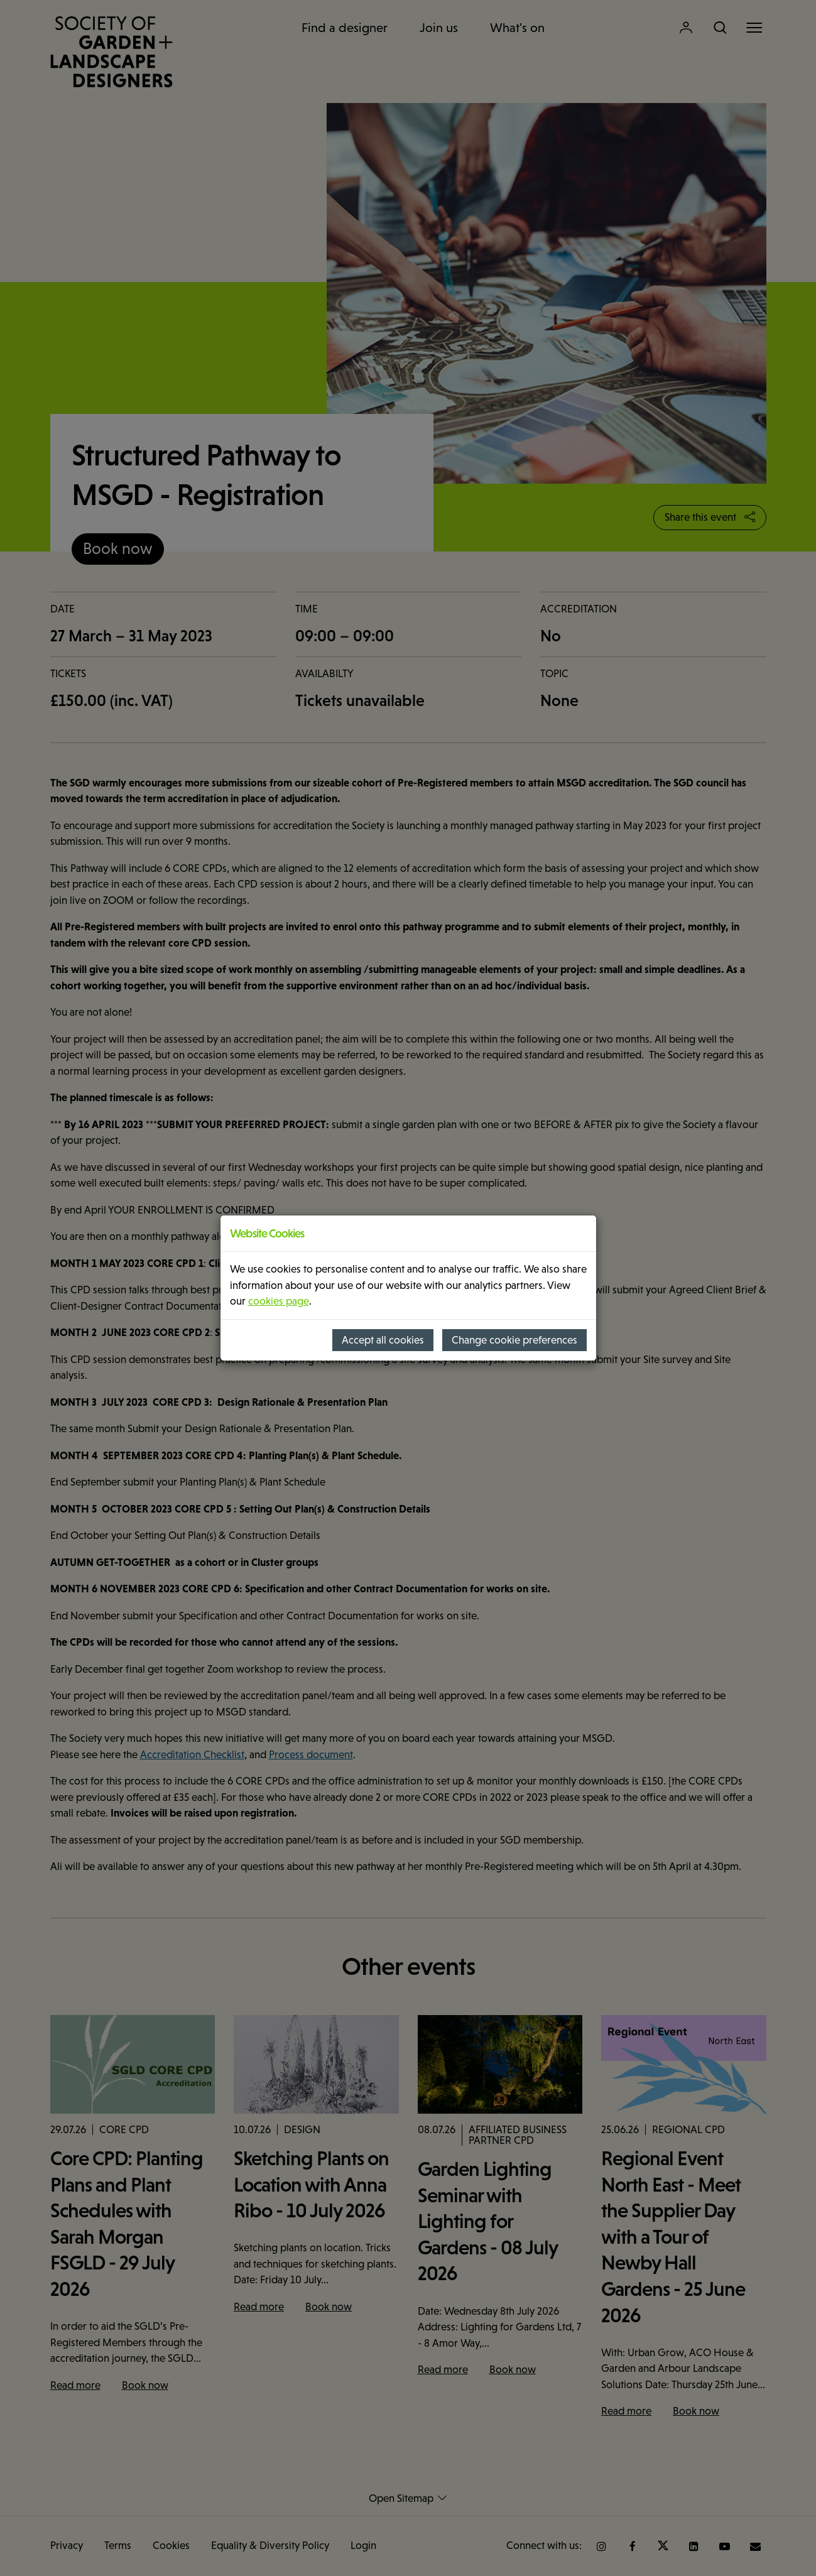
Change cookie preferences (514, 1340)
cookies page (278, 1301)
